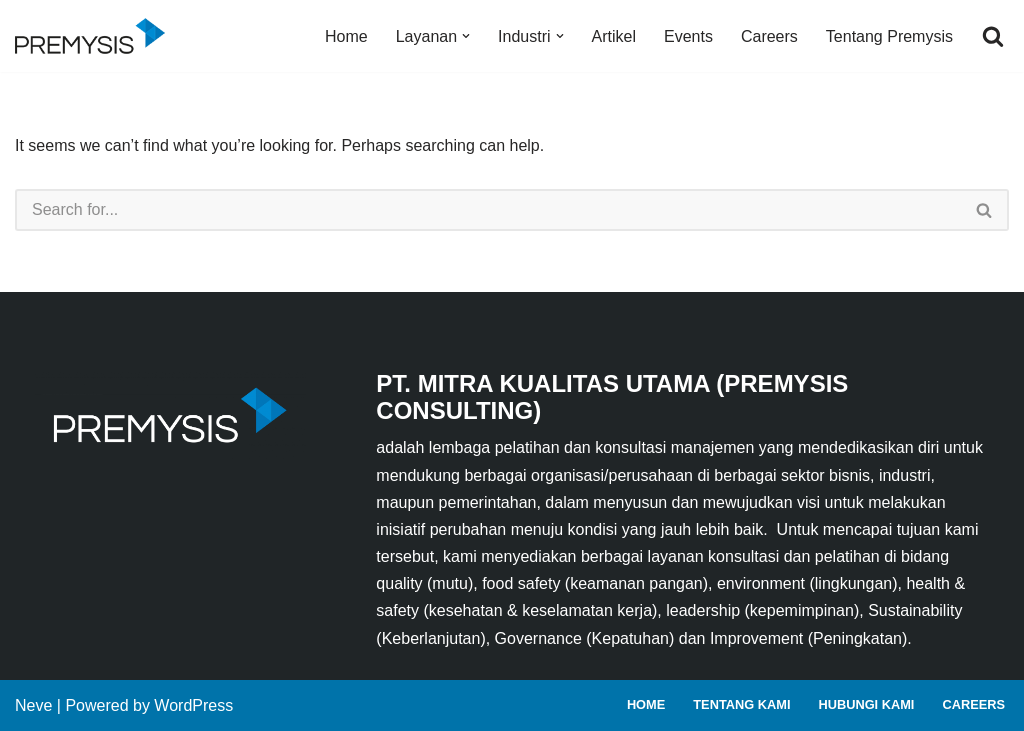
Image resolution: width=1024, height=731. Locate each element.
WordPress (193, 705)
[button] (466, 36)
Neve (33, 705)
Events (688, 36)
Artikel (614, 36)
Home (346, 36)
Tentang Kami (741, 704)
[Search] (993, 36)
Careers (769, 36)
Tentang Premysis (889, 36)
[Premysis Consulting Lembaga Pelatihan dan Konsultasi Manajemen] (95, 36)
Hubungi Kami (866, 704)
